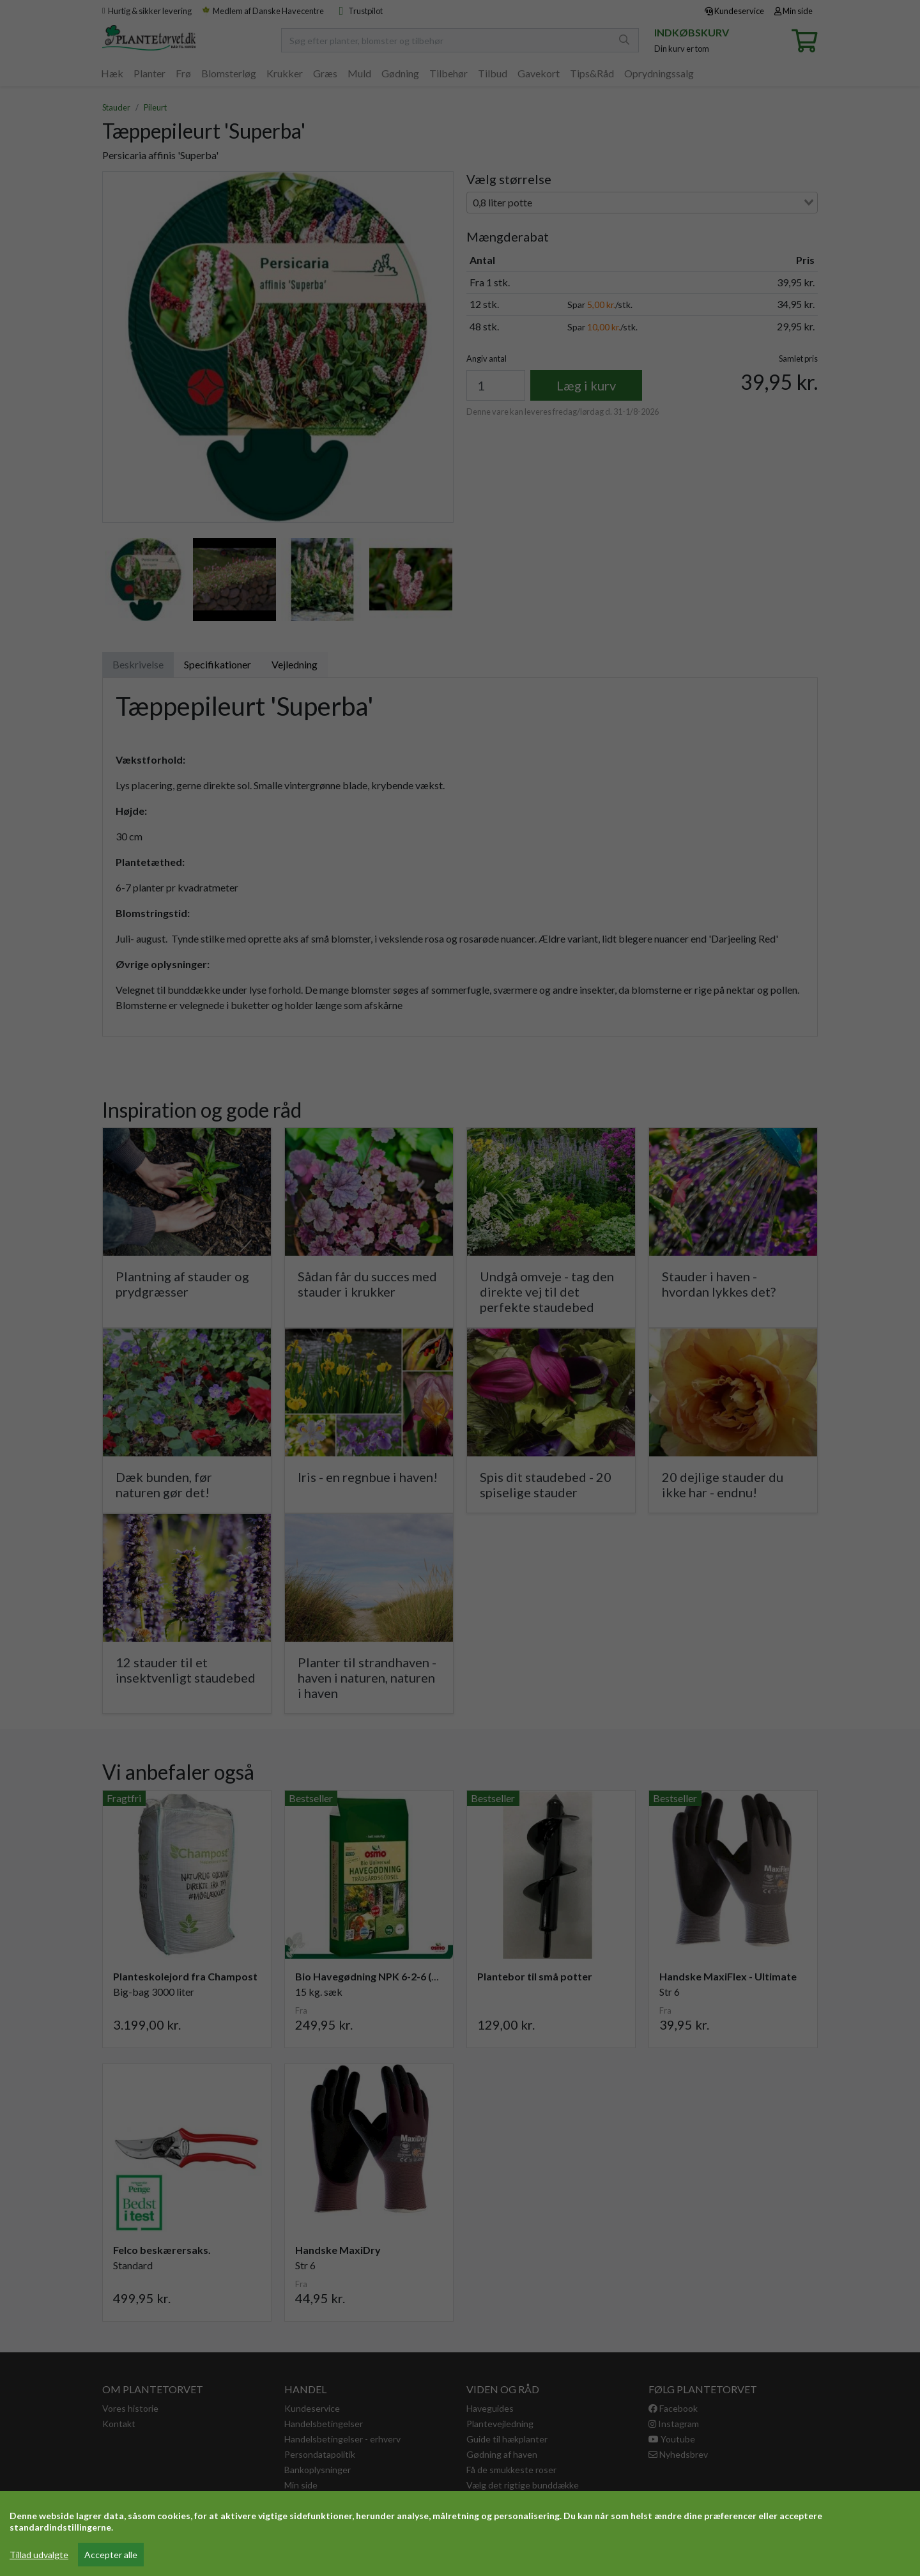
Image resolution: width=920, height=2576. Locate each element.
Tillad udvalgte (39, 2554)
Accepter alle (110, 2554)
